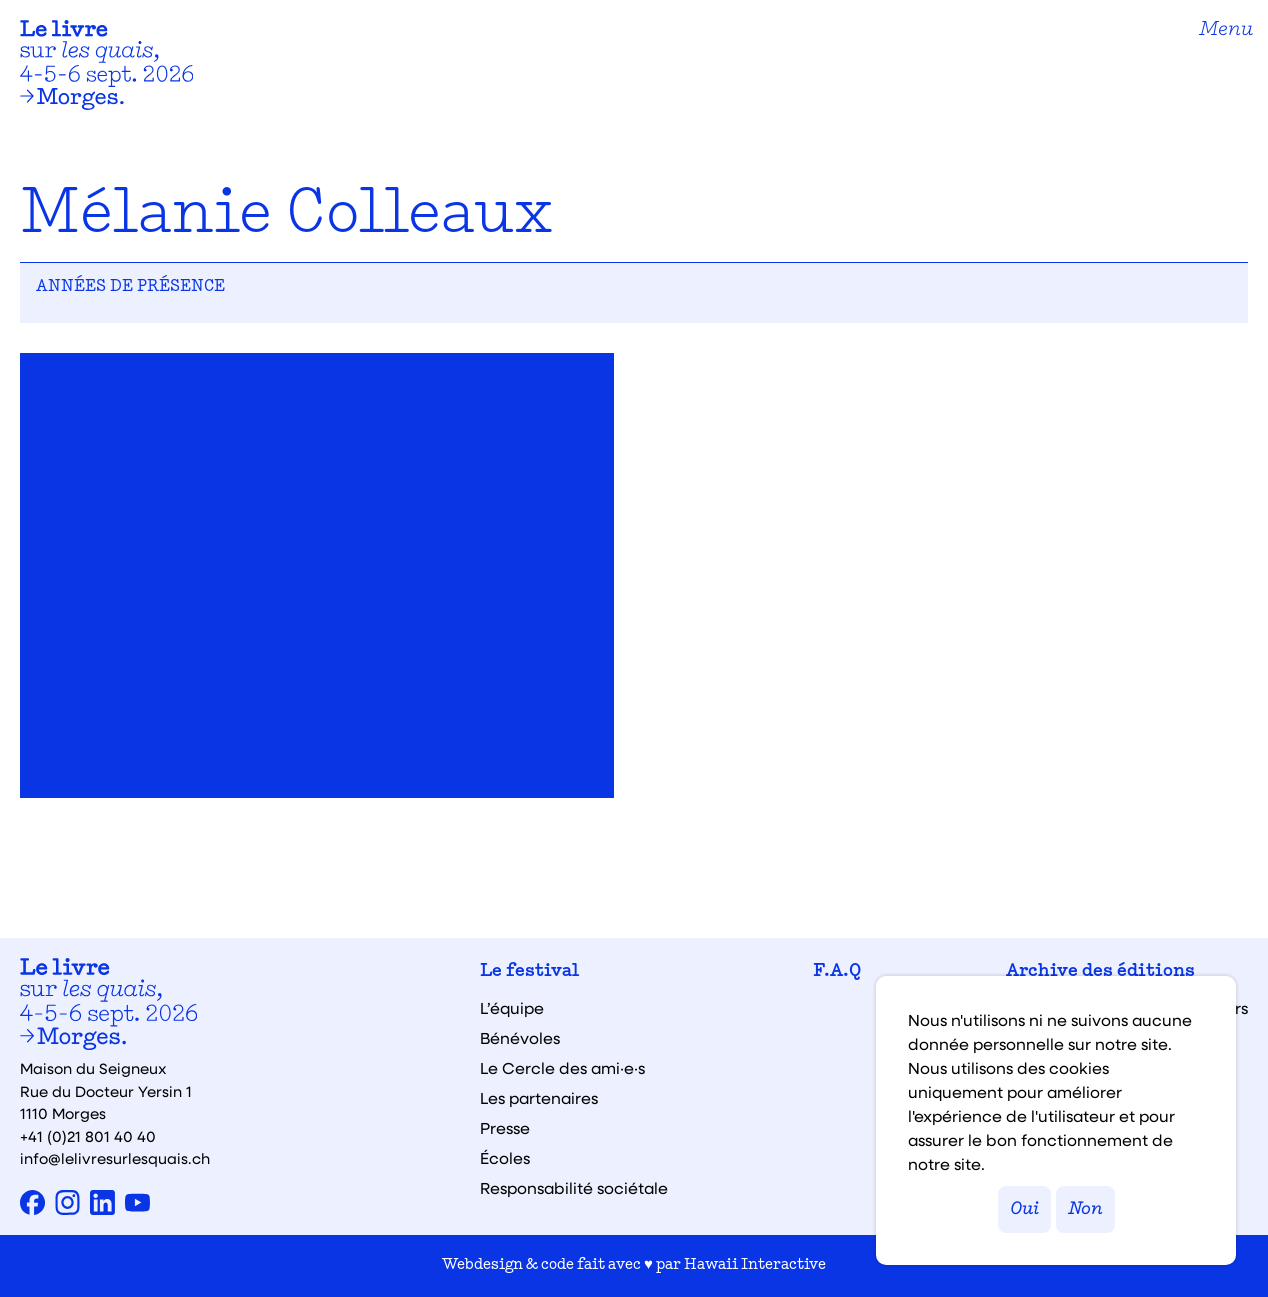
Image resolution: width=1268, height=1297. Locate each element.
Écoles (505, 1158)
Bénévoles (520, 1038)
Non (1085, 1209)
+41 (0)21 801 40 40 (88, 1136)
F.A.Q (837, 972)
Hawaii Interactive (755, 1265)
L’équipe (512, 1008)
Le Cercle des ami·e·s (562, 1068)
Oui (1024, 1209)
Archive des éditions (1100, 972)
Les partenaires (539, 1098)
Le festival (529, 972)
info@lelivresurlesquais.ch (115, 1158)
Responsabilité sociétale (574, 1188)
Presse (505, 1128)
